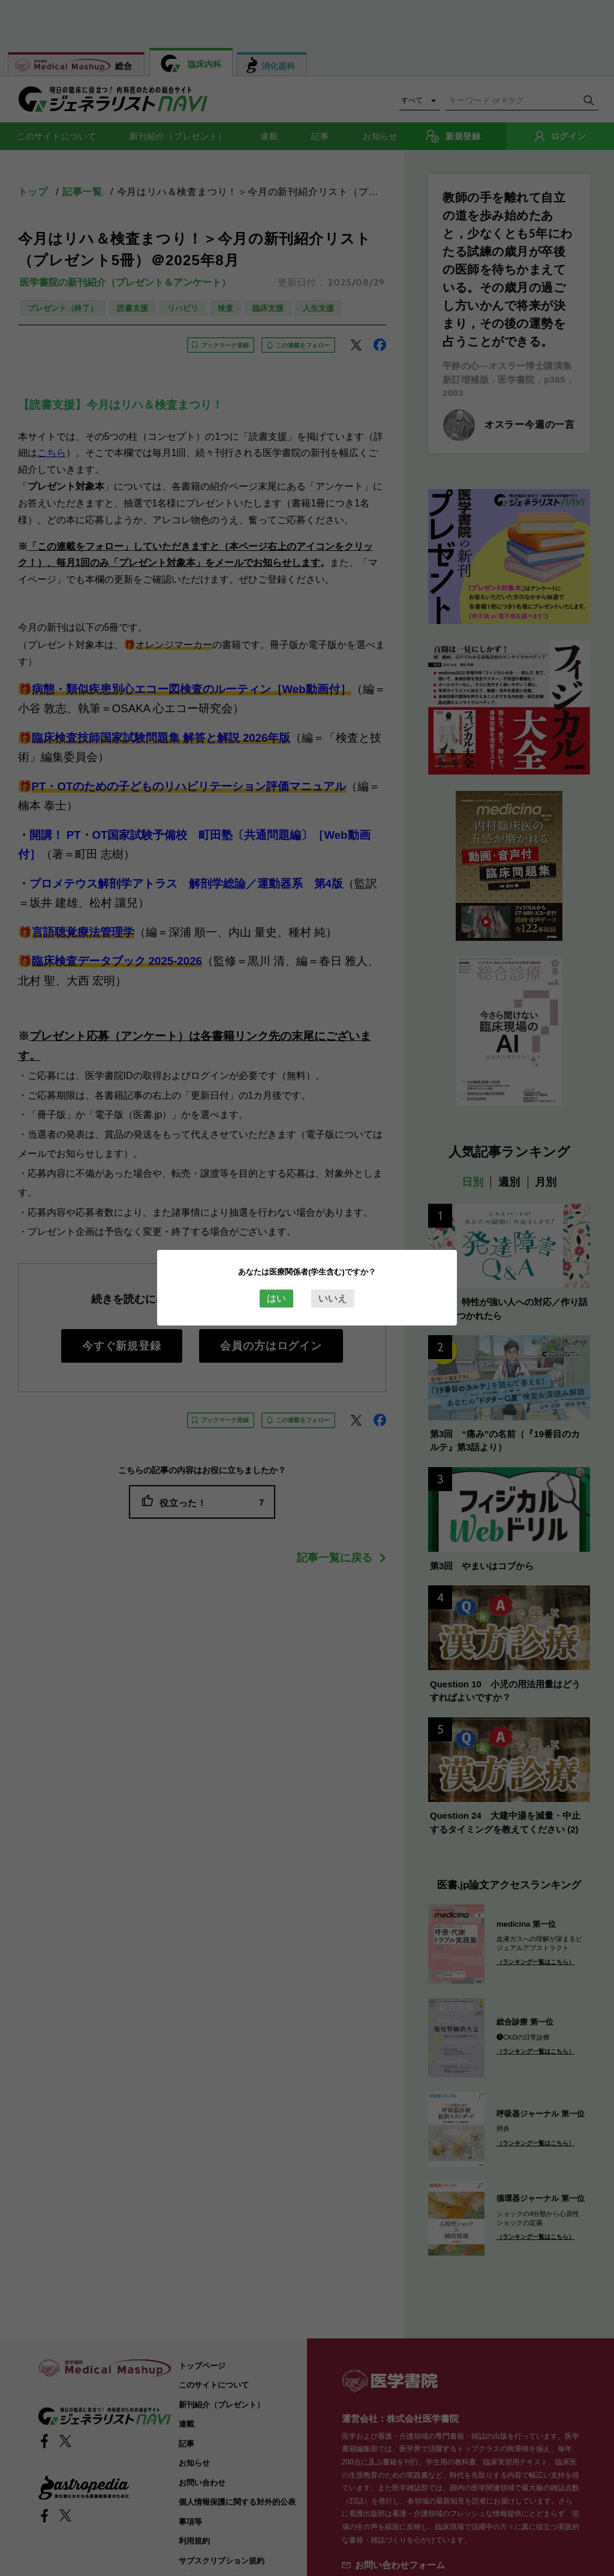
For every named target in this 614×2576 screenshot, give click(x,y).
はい (276, 1298)
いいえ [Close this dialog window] (332, 1298)
